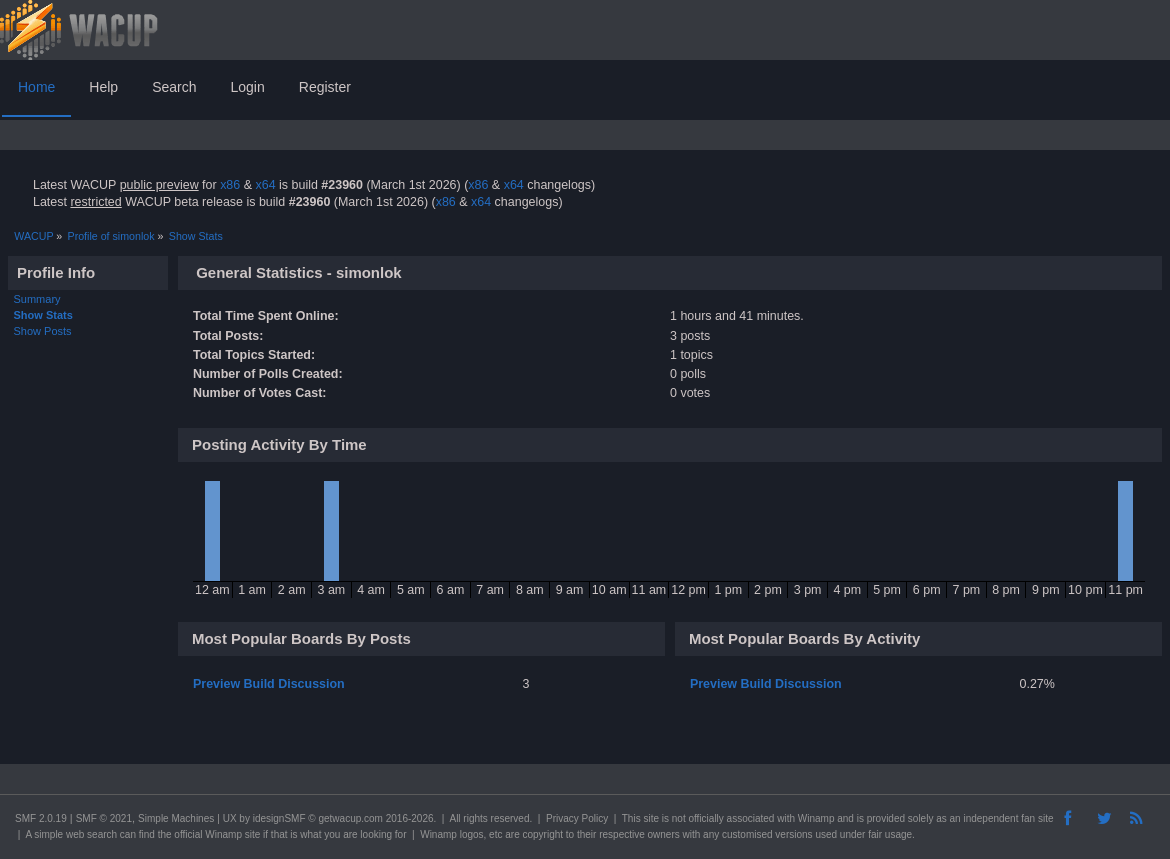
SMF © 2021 (104, 818)
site (651, 818)
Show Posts (43, 331)
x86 (230, 185)
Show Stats (43, 315)
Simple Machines (176, 818)
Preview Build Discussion (269, 684)
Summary (37, 299)
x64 (265, 185)
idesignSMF (279, 818)
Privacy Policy (577, 818)
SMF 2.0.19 (41, 818)
